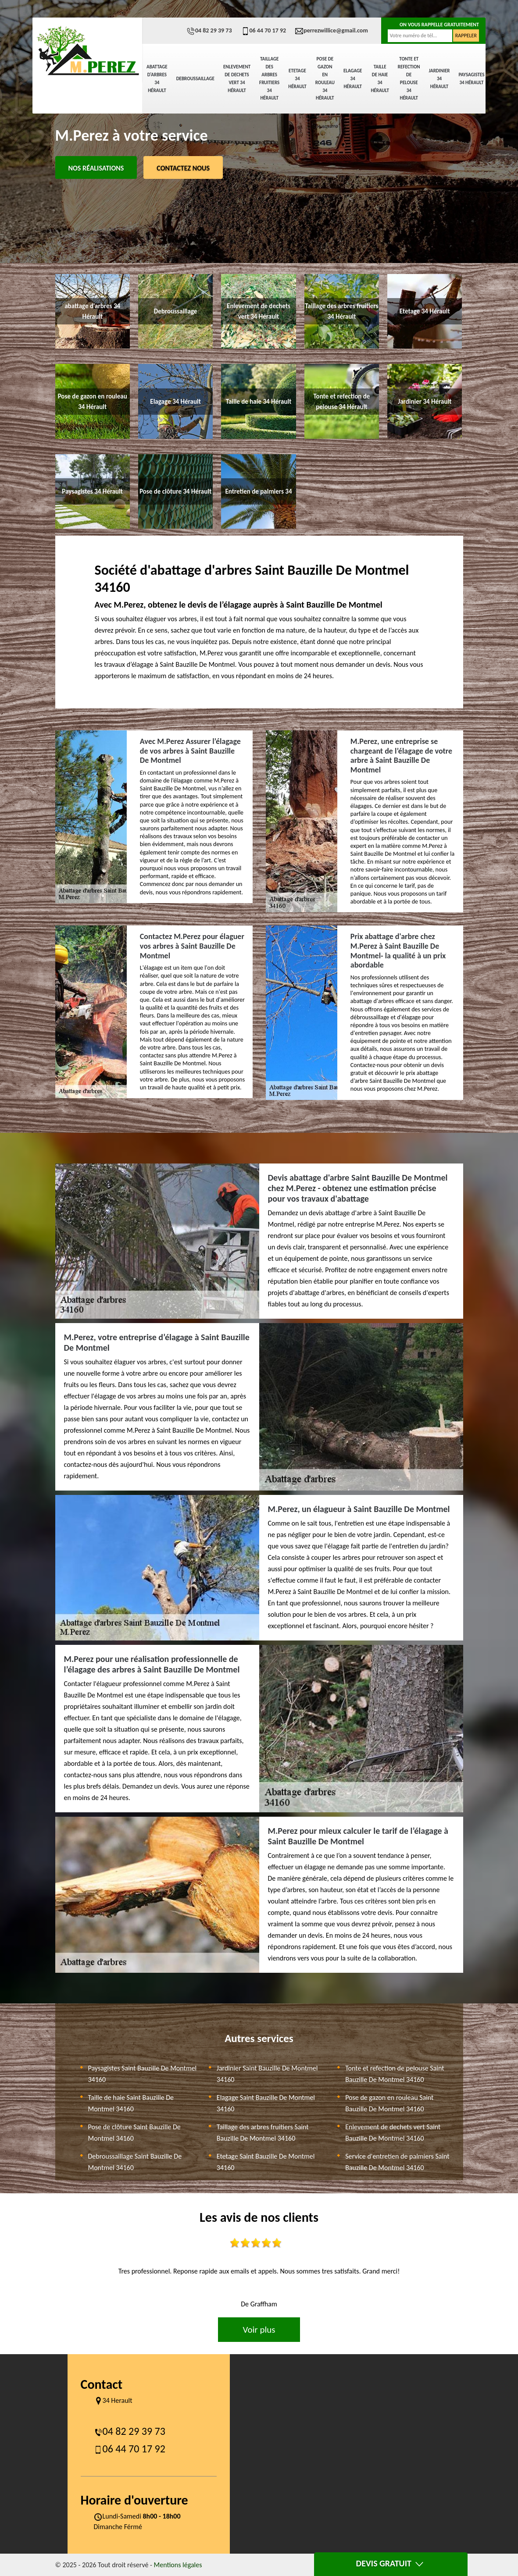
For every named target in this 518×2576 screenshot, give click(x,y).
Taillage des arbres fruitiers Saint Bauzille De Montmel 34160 (263, 2132)
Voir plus (259, 2329)
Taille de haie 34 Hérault (380, 78)
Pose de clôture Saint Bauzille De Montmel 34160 (134, 2132)
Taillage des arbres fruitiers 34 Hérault (269, 78)
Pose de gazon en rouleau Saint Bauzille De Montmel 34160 (389, 2103)
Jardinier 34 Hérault (439, 78)
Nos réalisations (96, 168)
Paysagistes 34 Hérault (471, 78)
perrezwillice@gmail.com (331, 30)
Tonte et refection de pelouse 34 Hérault (409, 78)
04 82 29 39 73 (209, 30)
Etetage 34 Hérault (297, 78)
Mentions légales (178, 2565)
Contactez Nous (183, 168)
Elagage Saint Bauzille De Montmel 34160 (266, 2103)
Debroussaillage (195, 79)
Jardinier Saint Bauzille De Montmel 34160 (267, 2074)
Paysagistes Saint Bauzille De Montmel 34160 (142, 2074)
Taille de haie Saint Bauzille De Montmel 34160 (131, 2103)
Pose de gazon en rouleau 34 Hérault (325, 78)
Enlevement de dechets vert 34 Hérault (236, 78)
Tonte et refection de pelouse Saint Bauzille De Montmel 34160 (394, 2074)
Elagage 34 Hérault (352, 78)
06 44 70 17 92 (263, 30)
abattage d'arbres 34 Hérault (157, 78)
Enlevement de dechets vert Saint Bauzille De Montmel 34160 (392, 2132)
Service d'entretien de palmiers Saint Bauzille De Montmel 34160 (397, 2162)
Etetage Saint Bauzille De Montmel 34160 (266, 2162)
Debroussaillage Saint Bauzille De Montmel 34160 (135, 2162)
